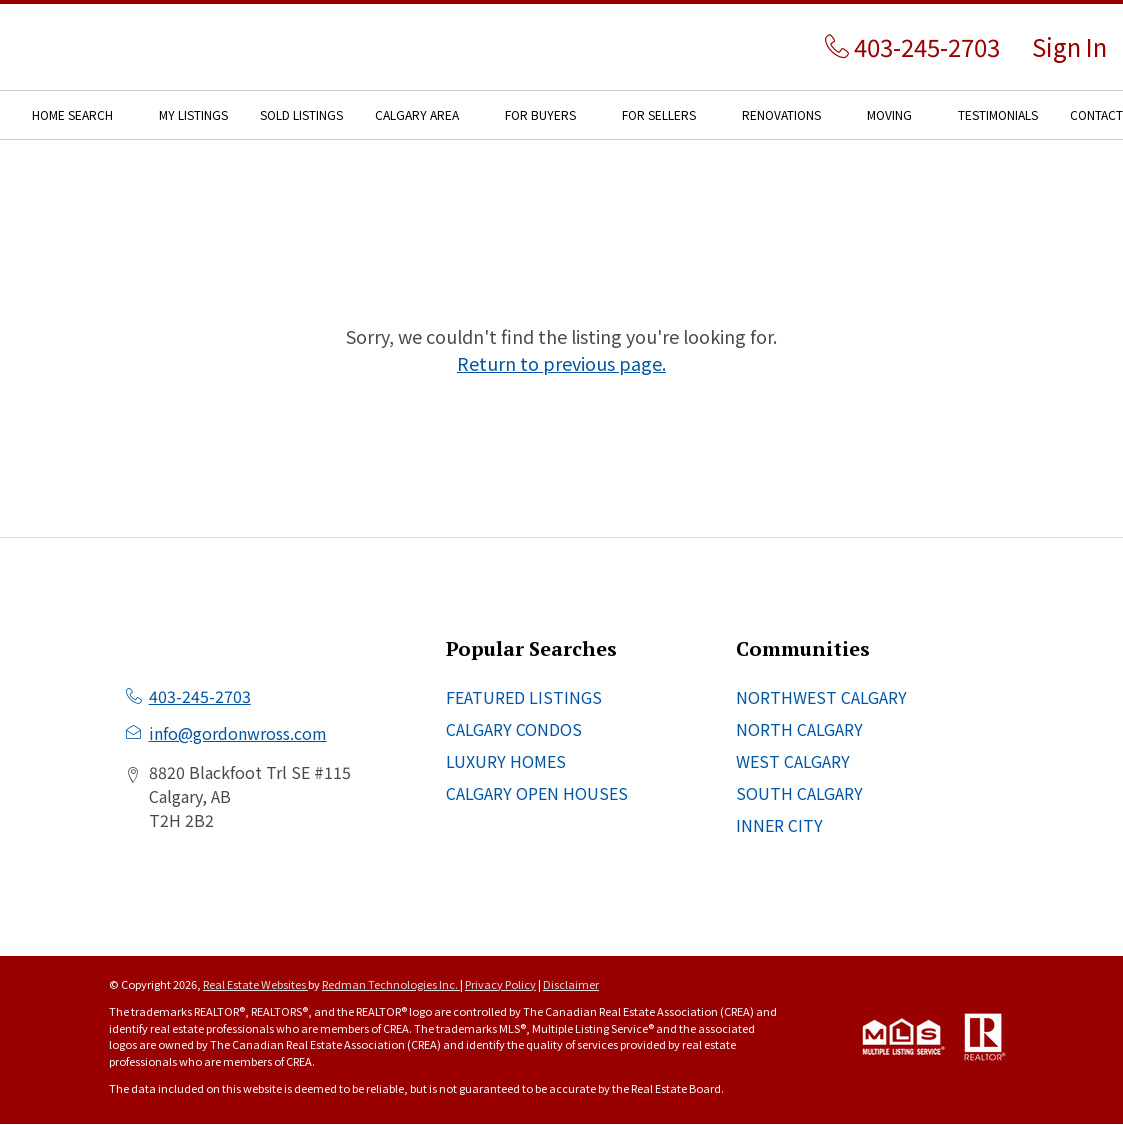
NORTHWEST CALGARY (821, 697)
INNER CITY (779, 825)
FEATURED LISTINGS (524, 697)
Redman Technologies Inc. (391, 984)
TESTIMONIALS (998, 114)
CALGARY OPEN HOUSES (537, 793)
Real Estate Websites (255, 984)
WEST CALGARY (793, 761)
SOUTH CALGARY (799, 793)
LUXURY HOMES (506, 761)
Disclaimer (571, 984)
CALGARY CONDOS (514, 729)
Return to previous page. (561, 363)
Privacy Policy (500, 984)
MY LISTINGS (193, 114)
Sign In (1069, 46)
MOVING (889, 114)
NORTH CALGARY (799, 729)
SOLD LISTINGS (301, 114)
